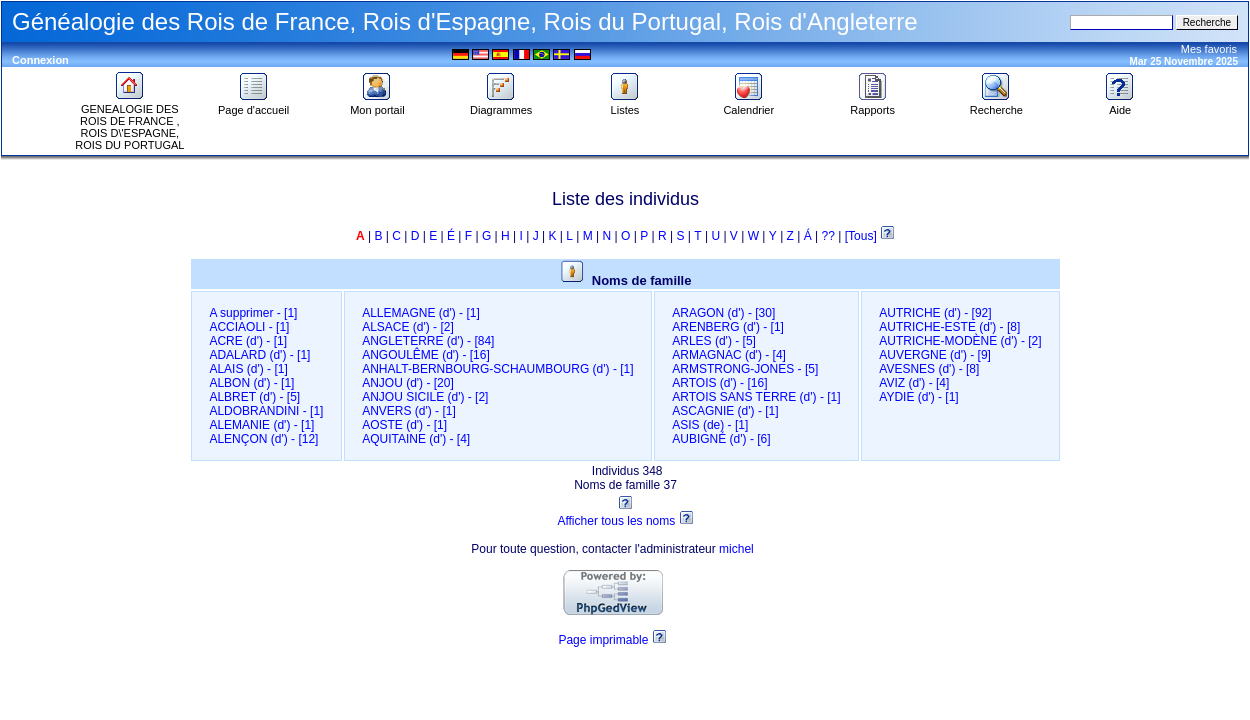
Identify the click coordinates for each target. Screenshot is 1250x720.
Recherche (996, 105)
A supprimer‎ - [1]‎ (253, 313)
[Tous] (862, 236)
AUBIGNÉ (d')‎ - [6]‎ (721, 439)
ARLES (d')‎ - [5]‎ (714, 341)
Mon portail (377, 105)
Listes (625, 105)
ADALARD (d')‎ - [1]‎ (259, 355)
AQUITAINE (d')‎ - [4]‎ (416, 439)
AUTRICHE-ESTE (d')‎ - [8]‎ (949, 327)
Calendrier (748, 105)
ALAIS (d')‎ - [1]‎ (248, 369)
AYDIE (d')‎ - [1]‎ (918, 397)
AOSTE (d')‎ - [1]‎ (404, 425)
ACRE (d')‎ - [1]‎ (248, 341)
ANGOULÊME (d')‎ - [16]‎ (426, 355)
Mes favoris (1209, 49)
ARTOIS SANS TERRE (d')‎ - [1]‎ (756, 397)
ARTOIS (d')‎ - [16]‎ (719, 383)
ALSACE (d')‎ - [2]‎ (408, 327)
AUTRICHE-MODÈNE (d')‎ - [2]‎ (960, 341)
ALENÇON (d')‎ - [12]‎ (263, 439)
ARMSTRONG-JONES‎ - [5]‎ (745, 369)
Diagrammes (501, 105)
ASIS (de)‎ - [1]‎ (710, 425)
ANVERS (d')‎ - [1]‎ (409, 411)
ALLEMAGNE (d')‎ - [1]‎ (421, 313)
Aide (1120, 105)
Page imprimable (603, 640)
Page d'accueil (253, 105)
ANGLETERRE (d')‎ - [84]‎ (428, 341)
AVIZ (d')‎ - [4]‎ (914, 383)
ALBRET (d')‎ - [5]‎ (254, 397)
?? (828, 236)
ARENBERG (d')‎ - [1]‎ (728, 327)
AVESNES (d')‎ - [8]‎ (929, 369)
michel (736, 549)
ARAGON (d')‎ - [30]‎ (723, 313)
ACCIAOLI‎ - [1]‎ (249, 327)
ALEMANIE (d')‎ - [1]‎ (261, 425)
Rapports (872, 105)
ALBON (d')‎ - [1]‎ (251, 383)
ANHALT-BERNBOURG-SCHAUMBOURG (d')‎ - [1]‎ (497, 369)
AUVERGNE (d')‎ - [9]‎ (935, 355)
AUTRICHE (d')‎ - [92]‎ (935, 313)
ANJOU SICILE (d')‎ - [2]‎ (425, 397)
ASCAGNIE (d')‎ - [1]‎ (725, 411)
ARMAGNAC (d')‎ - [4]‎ (729, 355)
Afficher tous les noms (616, 521)
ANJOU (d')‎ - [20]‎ (408, 383)
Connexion (40, 60)
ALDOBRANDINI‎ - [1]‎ (266, 411)
